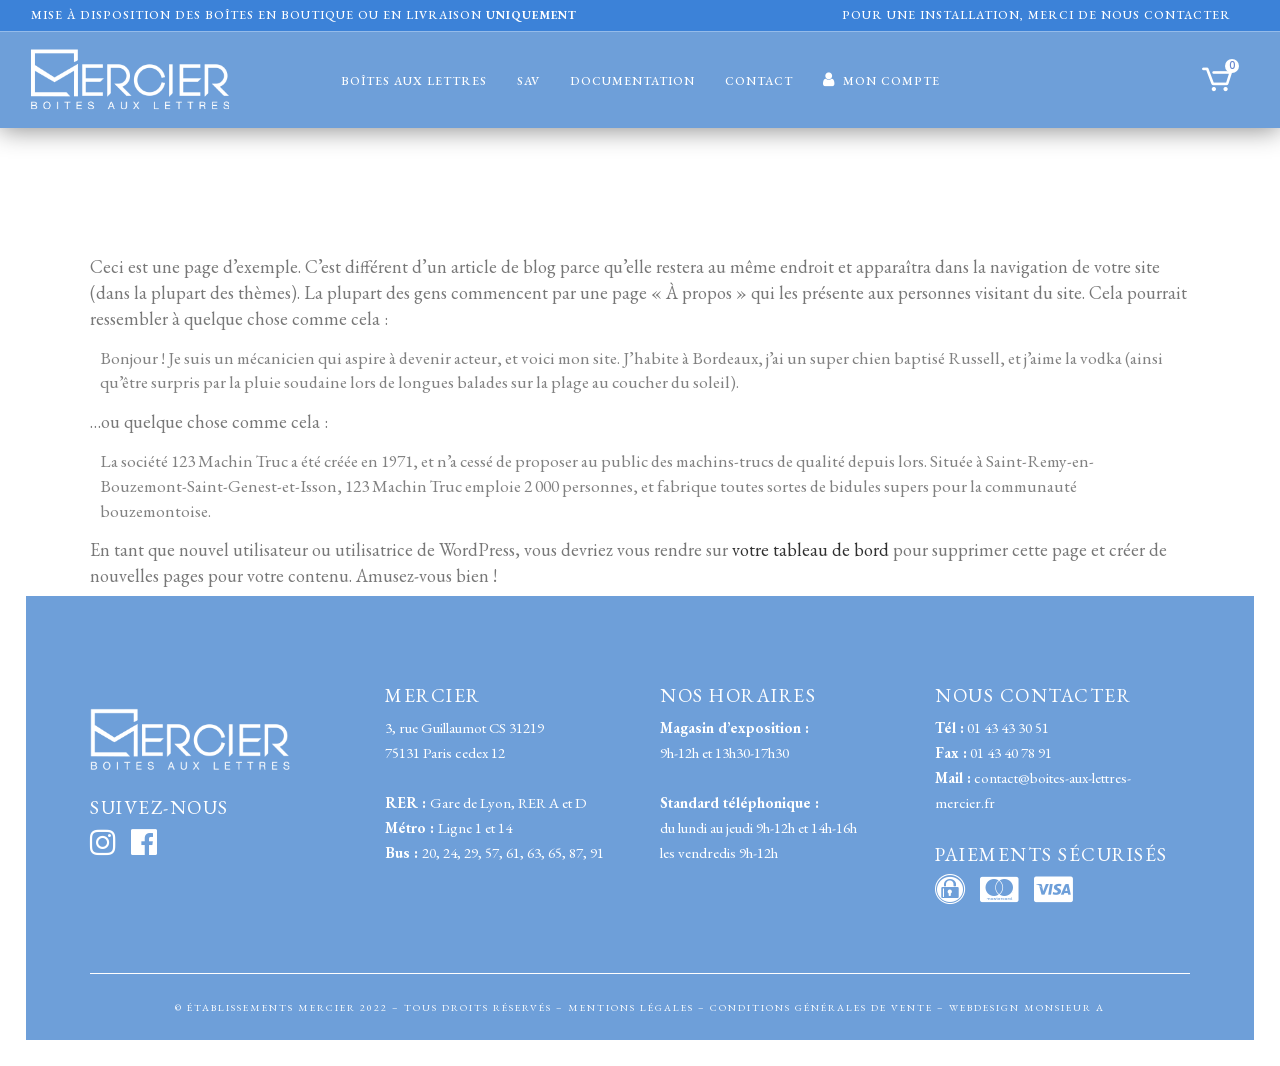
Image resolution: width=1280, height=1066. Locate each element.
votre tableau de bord (810, 556)
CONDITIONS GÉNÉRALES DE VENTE (821, 1007)
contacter (1187, 15)
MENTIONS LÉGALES (631, 1007)
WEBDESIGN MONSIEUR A (1027, 1007)
